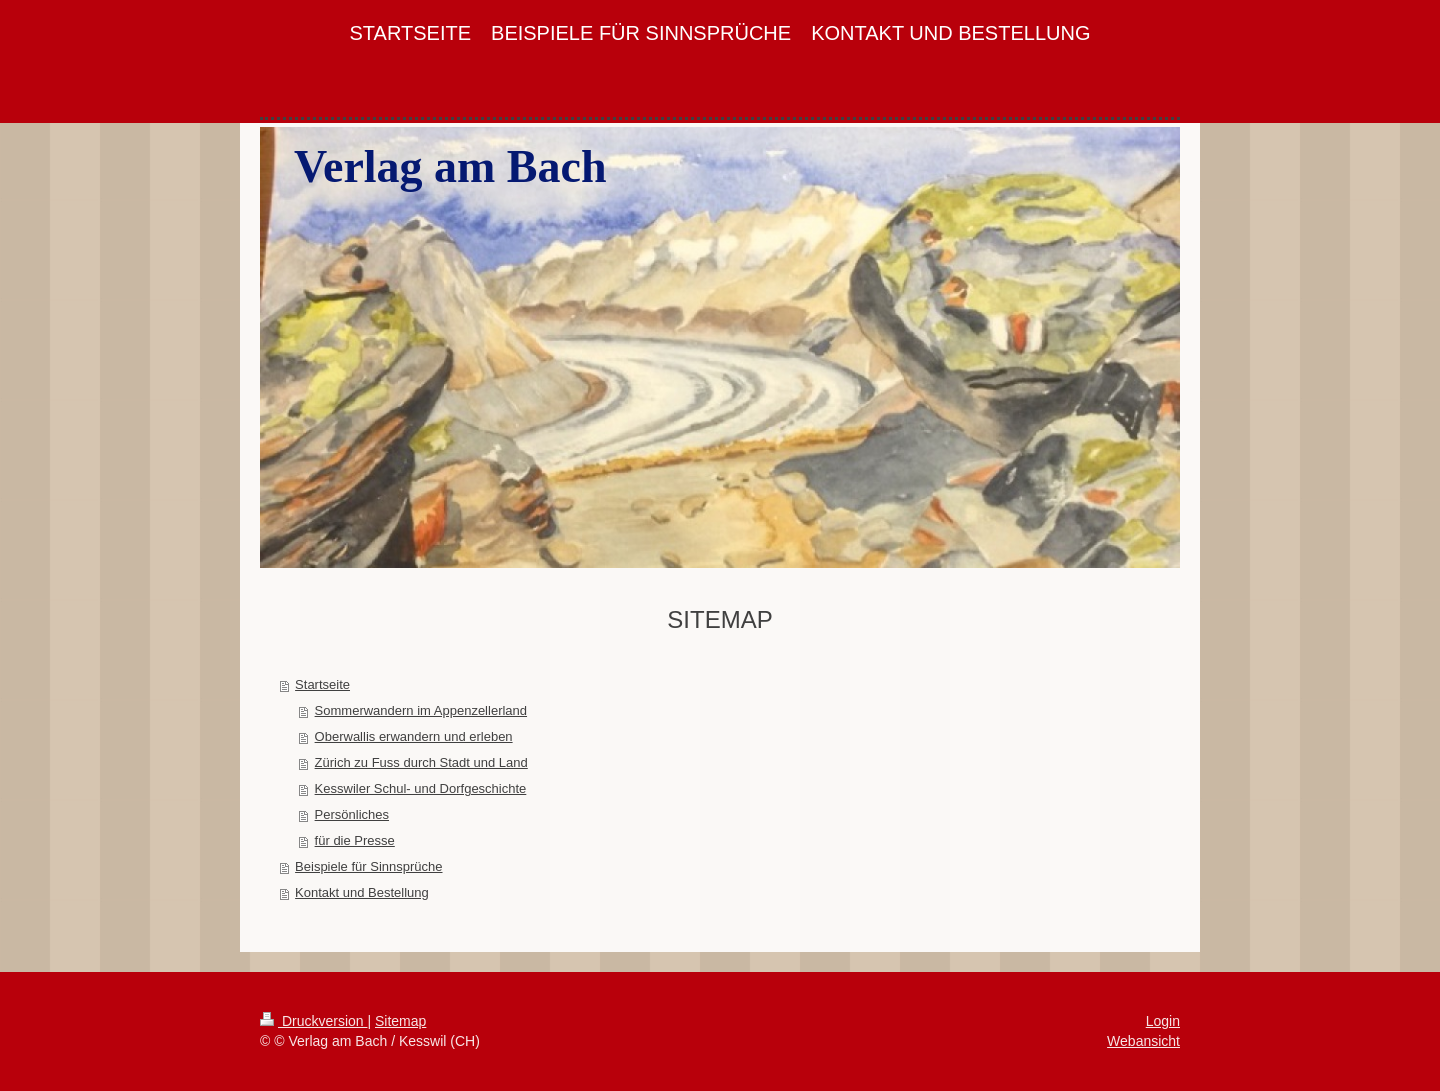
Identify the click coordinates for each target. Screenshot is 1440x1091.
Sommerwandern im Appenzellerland (421, 710)
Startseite (322, 684)
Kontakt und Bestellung (362, 892)
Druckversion (313, 1021)
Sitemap (400, 1021)
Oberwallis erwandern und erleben (414, 736)
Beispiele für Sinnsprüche (368, 866)
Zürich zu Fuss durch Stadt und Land (421, 762)
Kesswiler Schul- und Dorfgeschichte (421, 788)
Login (1163, 1021)
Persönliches (352, 814)
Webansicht (1143, 1041)
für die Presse (355, 840)
